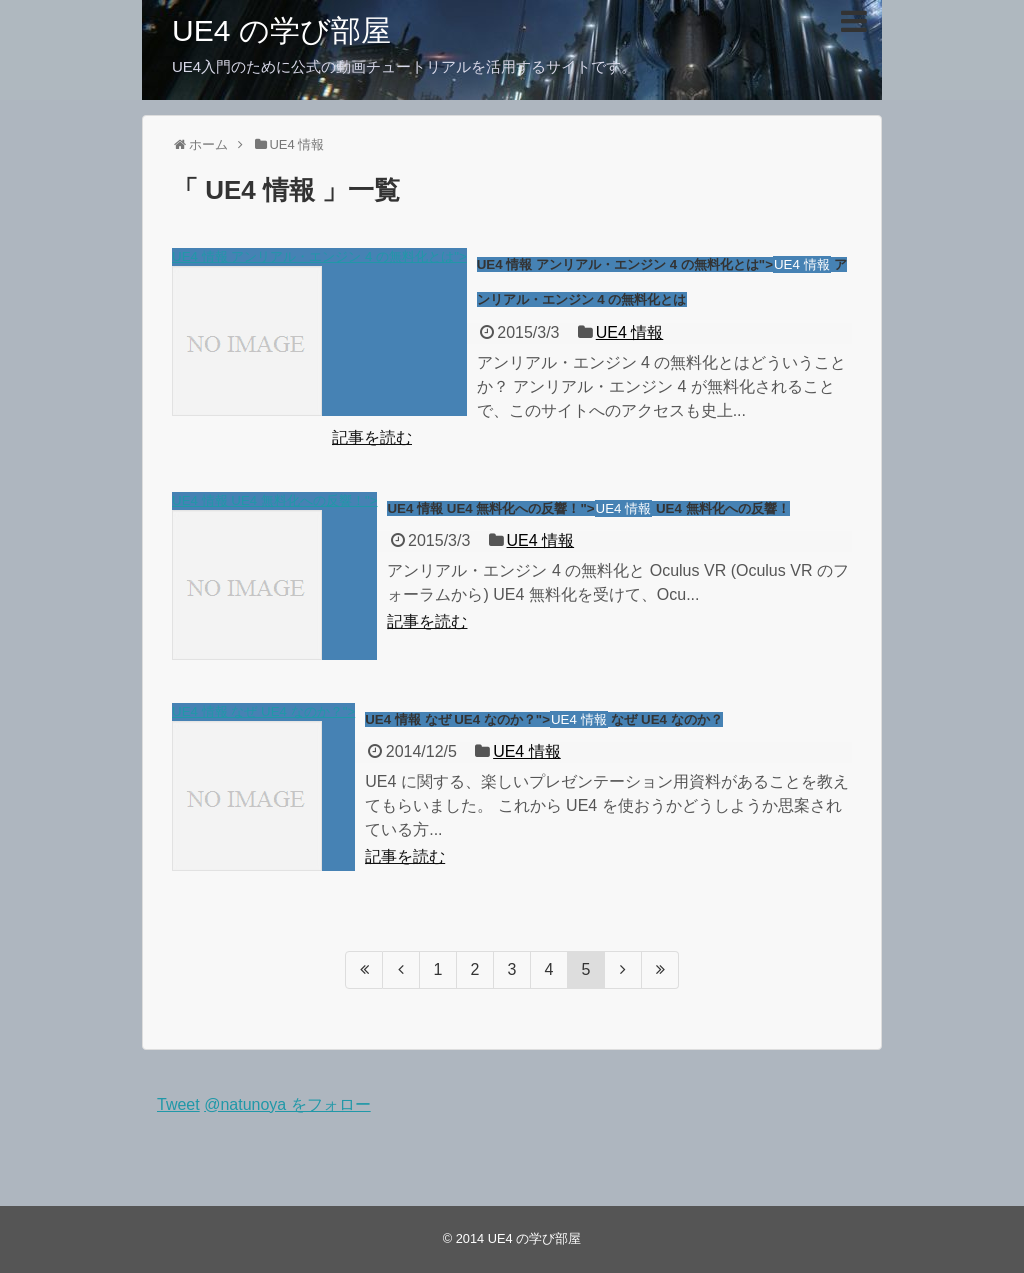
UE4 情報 (630, 332)
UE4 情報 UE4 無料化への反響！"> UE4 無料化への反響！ (588, 508)
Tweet (178, 1104)
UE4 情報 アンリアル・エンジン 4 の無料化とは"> (319, 332)
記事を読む (372, 437)
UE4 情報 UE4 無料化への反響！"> (274, 576)
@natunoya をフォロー (287, 1104)
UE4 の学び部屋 (281, 30)
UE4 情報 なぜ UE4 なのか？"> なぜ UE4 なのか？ (543, 719)
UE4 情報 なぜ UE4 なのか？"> (263, 787)
